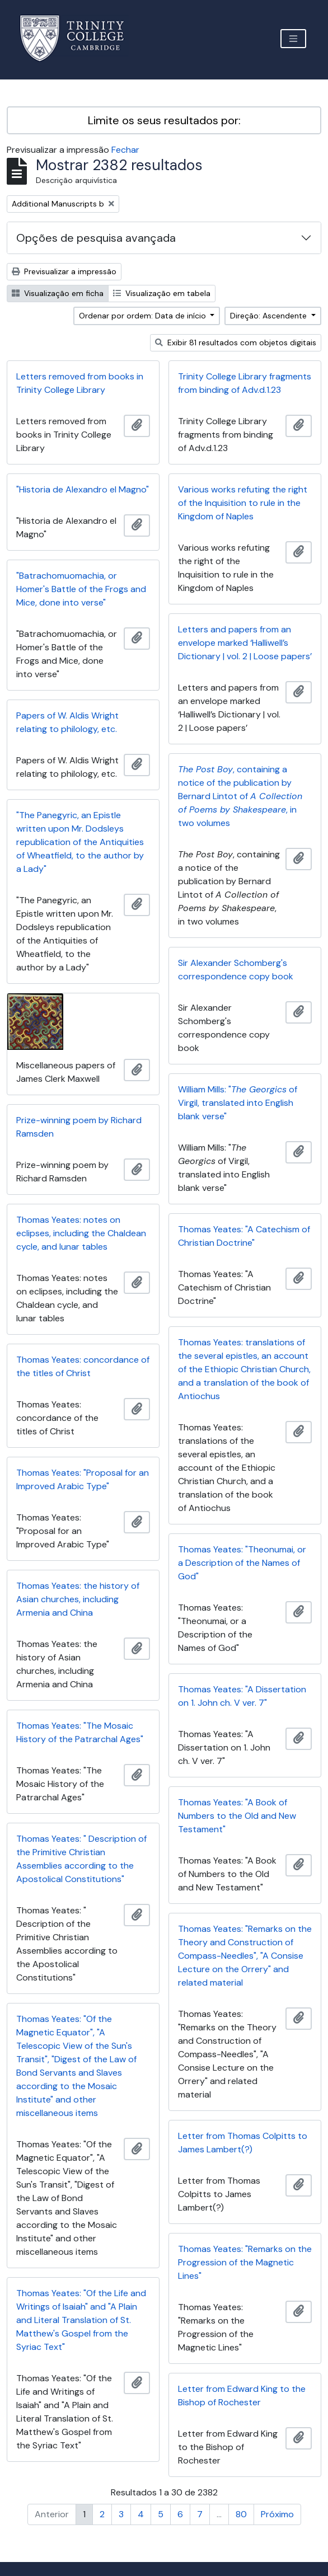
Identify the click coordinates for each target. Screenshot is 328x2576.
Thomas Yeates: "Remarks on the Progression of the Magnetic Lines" (245, 2262)
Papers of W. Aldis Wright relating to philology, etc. (67, 722)
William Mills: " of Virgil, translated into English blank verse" (237, 1102)
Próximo (277, 2514)
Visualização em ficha (58, 293)
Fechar (125, 150)
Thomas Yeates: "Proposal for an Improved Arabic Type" (82, 1479)
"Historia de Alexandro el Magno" (82, 489)
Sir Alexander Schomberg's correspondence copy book (235, 969)
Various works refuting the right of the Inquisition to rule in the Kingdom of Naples (242, 503)
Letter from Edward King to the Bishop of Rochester (242, 2395)
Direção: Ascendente (269, 316)
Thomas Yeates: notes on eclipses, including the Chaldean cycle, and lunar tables (81, 1233)
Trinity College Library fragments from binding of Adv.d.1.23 (244, 383)
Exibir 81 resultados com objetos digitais (235, 342)
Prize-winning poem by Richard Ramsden (79, 1126)
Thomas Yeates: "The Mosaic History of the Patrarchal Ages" (79, 1732)
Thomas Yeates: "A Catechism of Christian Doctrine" (244, 1236)
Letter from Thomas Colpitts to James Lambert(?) (242, 2142)
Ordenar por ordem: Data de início (143, 316)
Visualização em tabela (161, 293)
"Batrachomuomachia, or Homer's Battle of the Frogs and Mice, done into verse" (81, 589)
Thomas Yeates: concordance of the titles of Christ (82, 1366)
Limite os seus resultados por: (164, 120)
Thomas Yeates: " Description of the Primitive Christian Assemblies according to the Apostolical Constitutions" (81, 1859)
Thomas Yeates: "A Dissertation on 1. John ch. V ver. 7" (242, 1696)
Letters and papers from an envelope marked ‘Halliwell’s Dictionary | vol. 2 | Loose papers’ (245, 642)
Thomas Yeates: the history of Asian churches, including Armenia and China (77, 1599)
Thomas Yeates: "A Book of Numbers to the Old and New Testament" (237, 1815)
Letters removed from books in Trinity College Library (79, 383)
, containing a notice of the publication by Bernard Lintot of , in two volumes (240, 796)
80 (241, 2514)
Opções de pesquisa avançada (96, 238)
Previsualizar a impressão (64, 271)
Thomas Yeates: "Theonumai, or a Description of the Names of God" (242, 1562)
